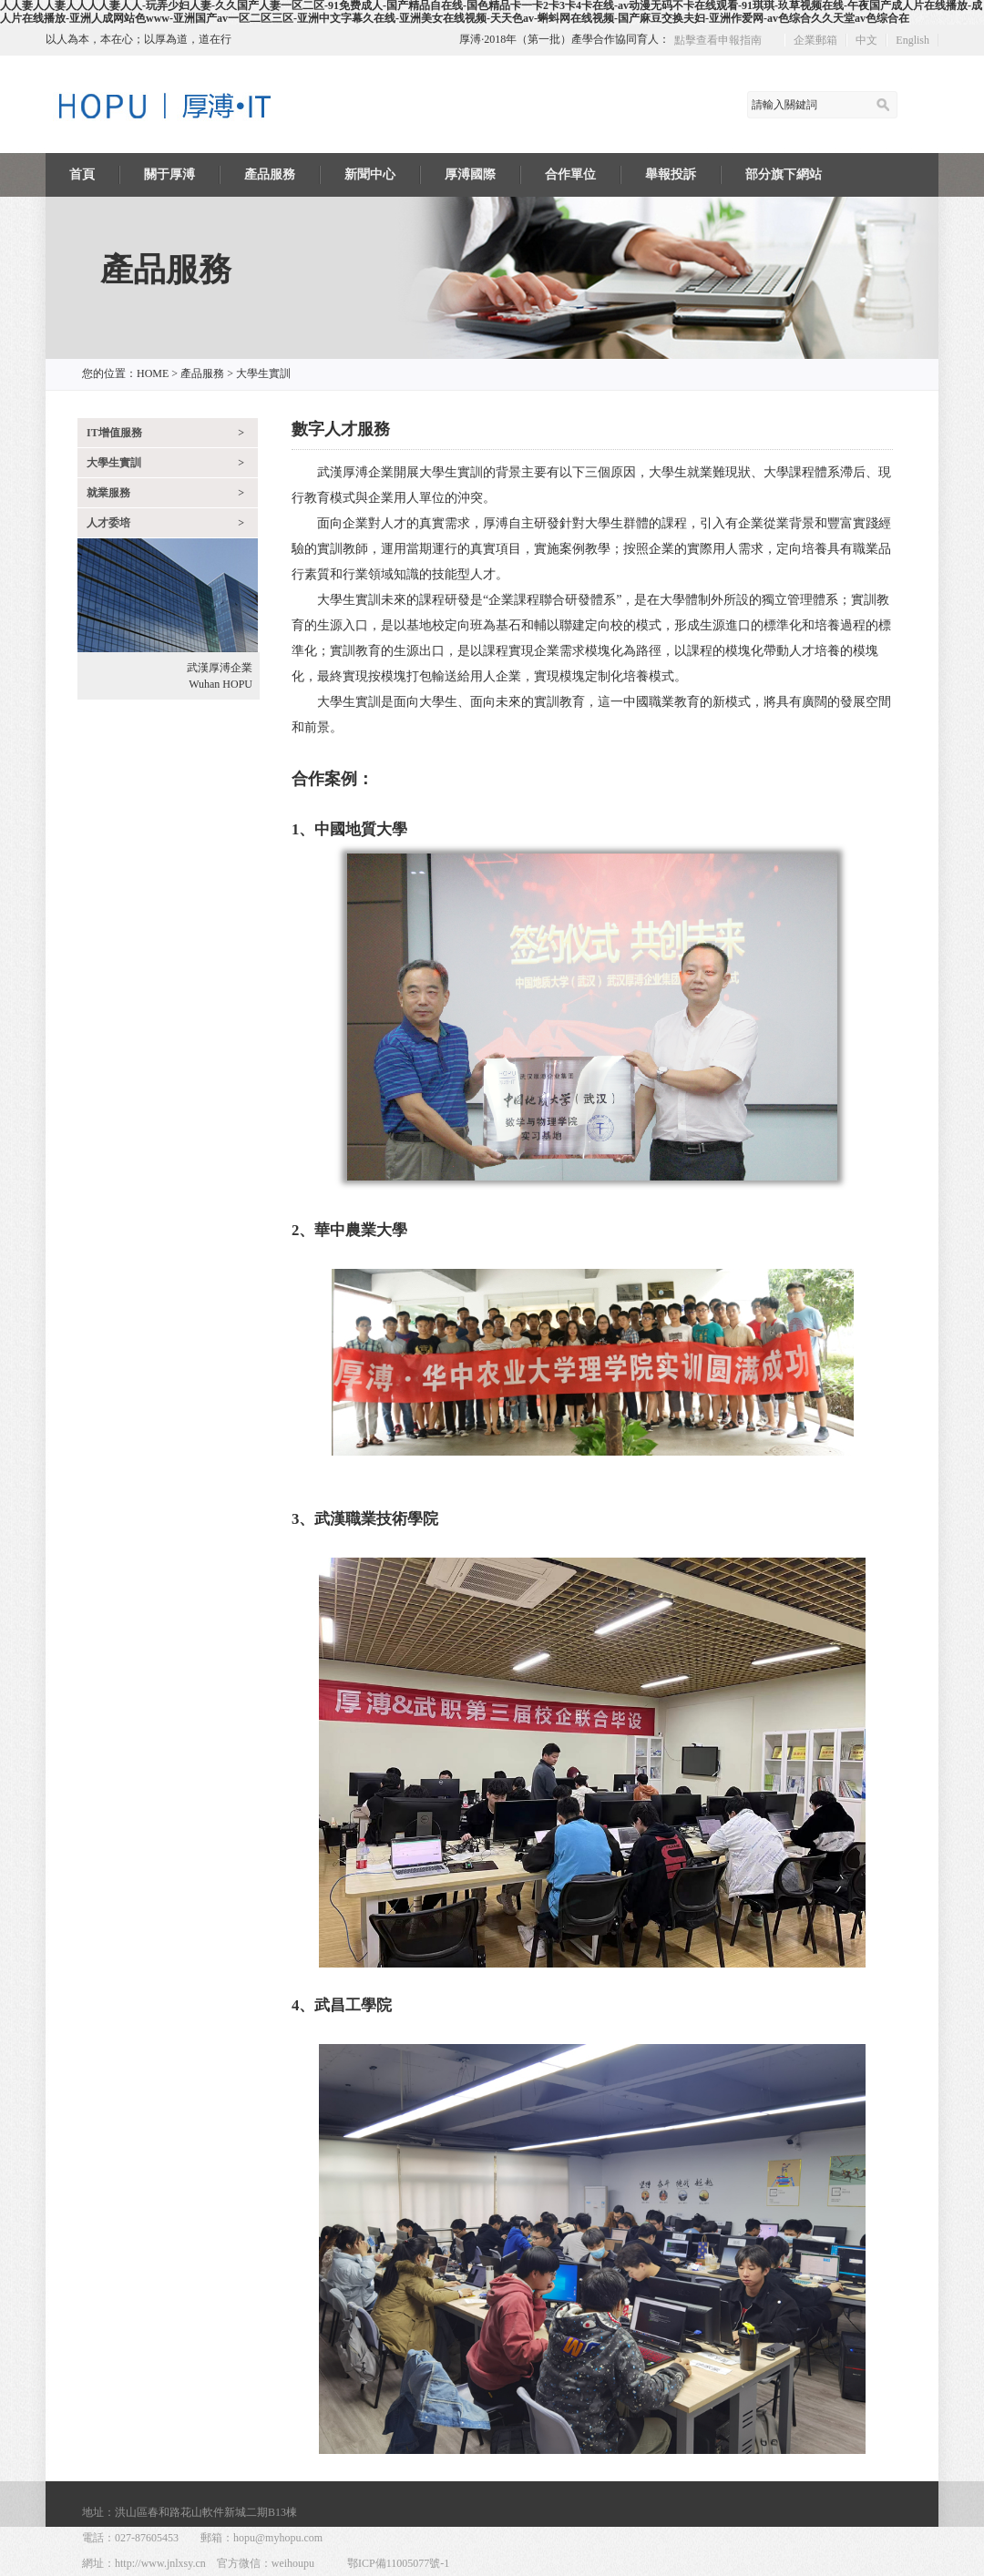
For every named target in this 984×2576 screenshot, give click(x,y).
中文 (866, 40)
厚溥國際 (470, 174)
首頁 (82, 174)
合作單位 (570, 174)
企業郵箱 (815, 40)
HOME (153, 373)
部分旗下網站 (783, 174)
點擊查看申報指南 (718, 40)
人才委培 (172, 522)
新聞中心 (369, 174)
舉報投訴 (670, 174)
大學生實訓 (263, 373)
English (912, 40)
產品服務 (269, 174)
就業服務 (172, 492)
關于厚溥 (169, 174)
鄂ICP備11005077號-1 (398, 2563)
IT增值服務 (172, 432)
